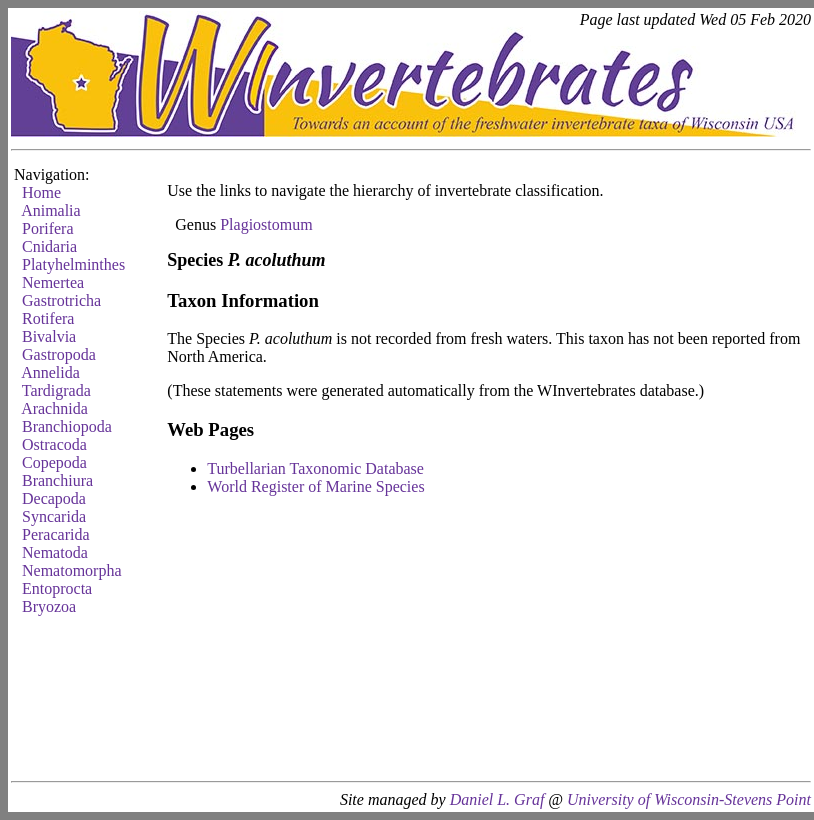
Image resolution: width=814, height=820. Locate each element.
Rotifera (48, 318)
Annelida (50, 372)
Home (41, 192)
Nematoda (55, 552)
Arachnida (54, 408)
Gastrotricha (61, 300)
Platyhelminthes (73, 264)
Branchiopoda (67, 426)
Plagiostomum (266, 224)
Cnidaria (49, 246)
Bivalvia (49, 336)
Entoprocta (57, 588)
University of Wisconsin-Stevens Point (689, 799)
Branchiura (57, 480)
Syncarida (54, 516)
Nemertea (53, 282)
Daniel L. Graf (497, 799)
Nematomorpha (72, 570)
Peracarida (56, 534)
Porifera (48, 228)
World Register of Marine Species (315, 486)
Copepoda (54, 462)
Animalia (51, 210)
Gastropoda (59, 354)
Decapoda (54, 498)
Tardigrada (56, 390)
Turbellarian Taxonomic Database (315, 468)
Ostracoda (54, 444)
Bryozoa (49, 606)
